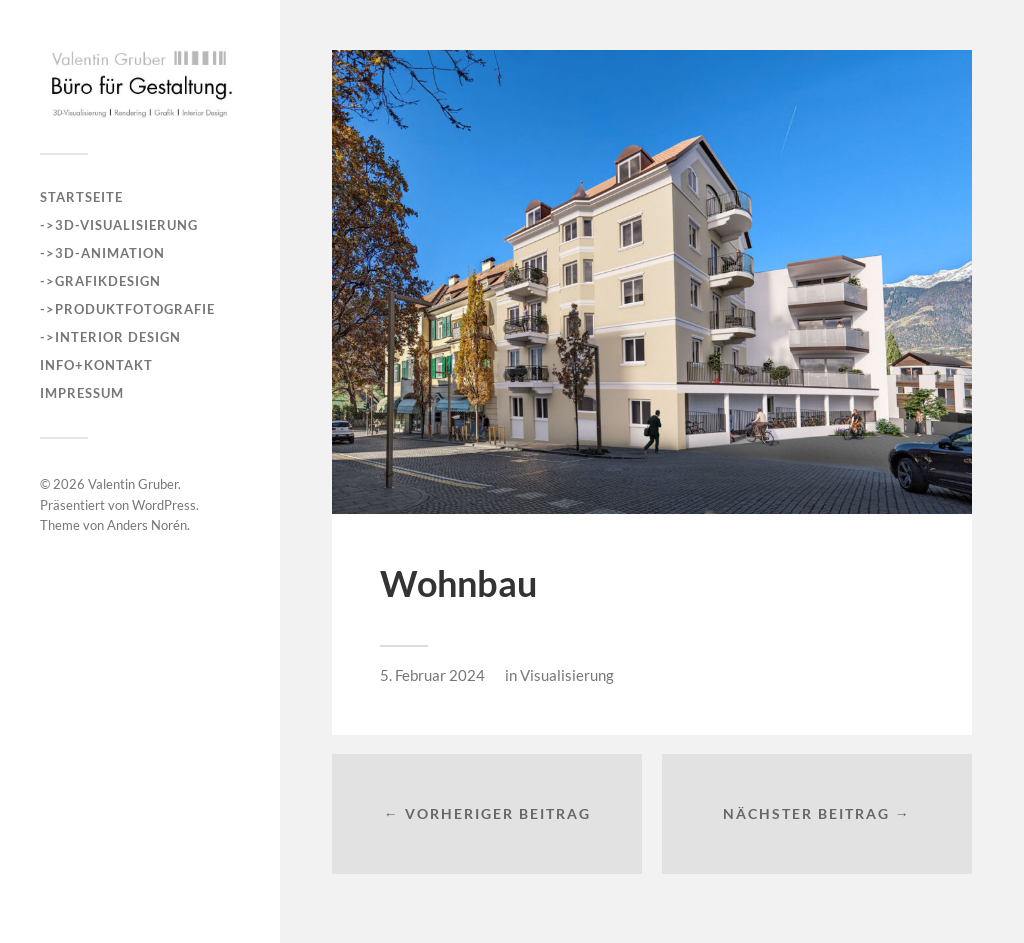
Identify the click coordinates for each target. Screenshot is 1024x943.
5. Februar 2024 (432, 675)
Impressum (82, 393)
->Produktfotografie (127, 309)
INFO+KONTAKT (96, 365)
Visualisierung (567, 675)
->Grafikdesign (100, 281)
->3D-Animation (102, 253)
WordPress (164, 505)
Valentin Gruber (133, 484)
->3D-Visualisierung (119, 225)
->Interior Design (110, 337)
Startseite (81, 197)
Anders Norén (147, 525)
